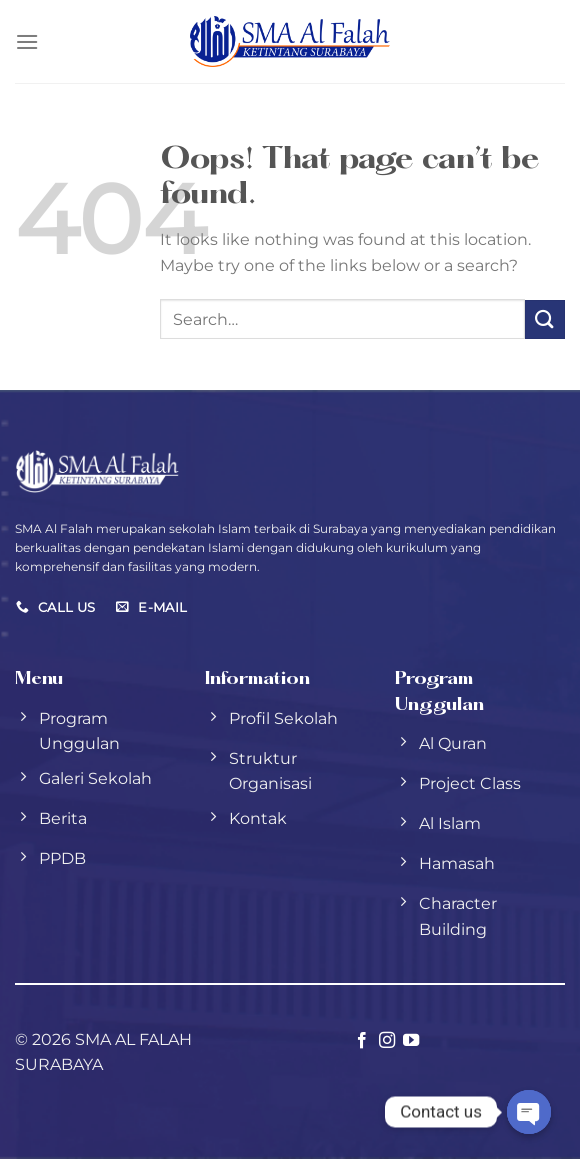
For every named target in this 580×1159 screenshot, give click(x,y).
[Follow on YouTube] (411, 1041)
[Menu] (27, 41)
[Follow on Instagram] (387, 1041)
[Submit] (545, 319)
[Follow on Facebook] (362, 1041)
